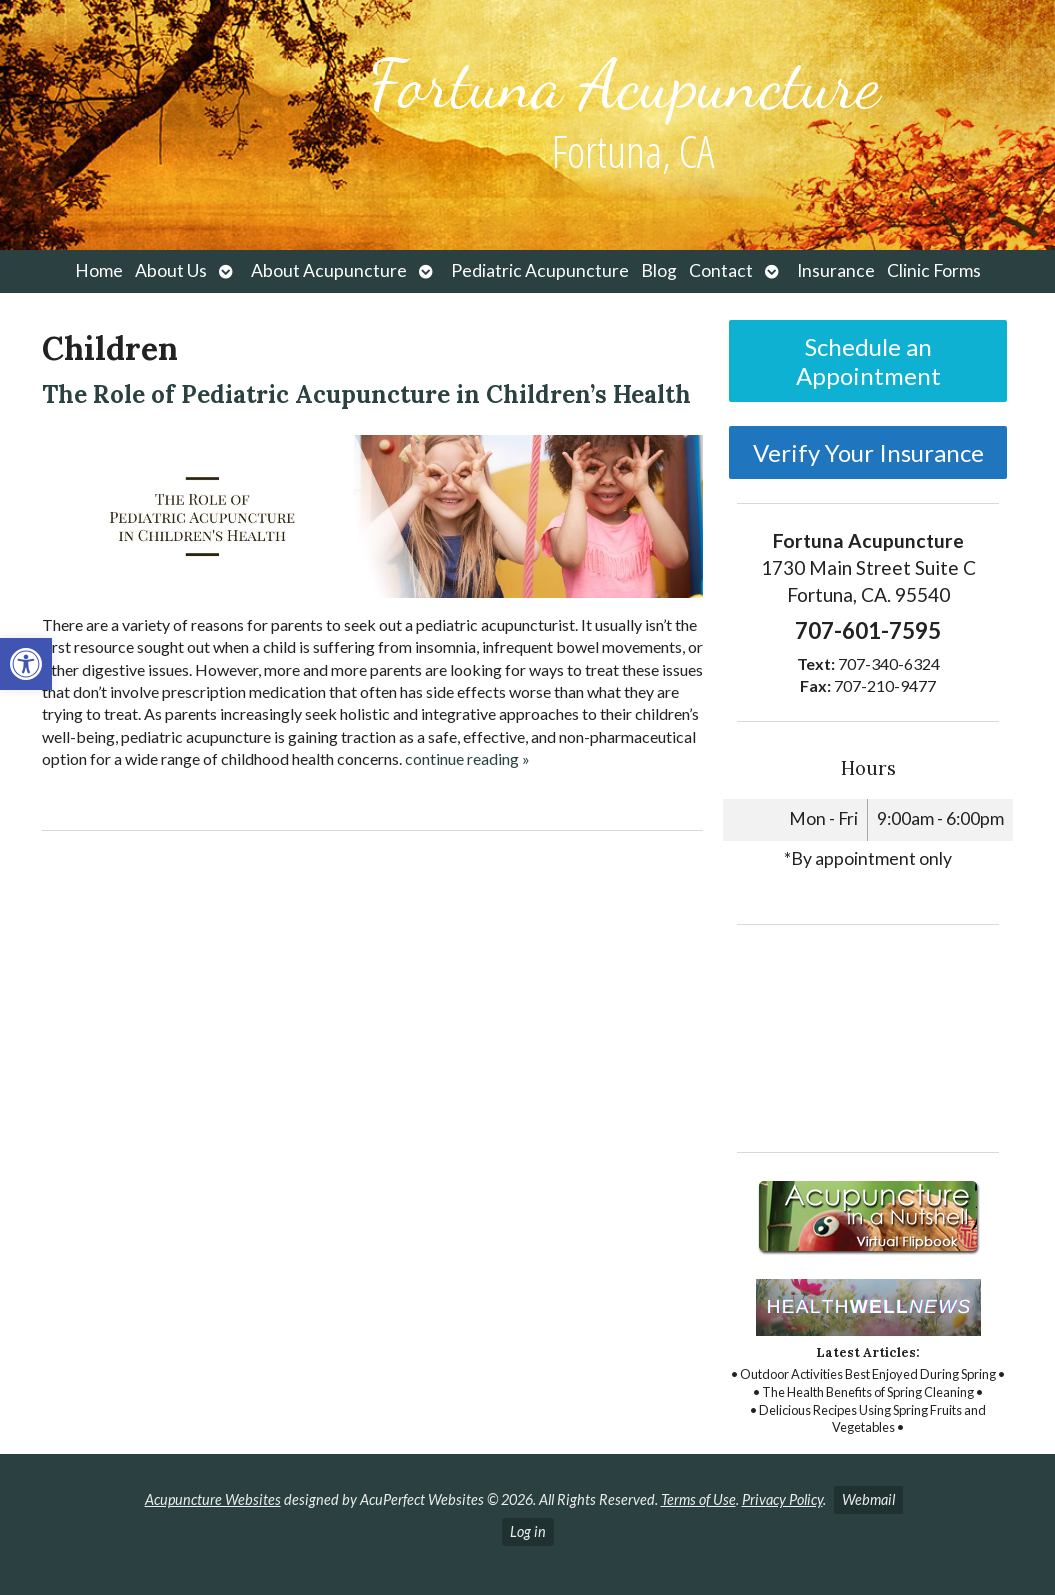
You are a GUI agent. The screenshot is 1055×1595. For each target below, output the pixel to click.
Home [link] (99, 270)
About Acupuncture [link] (329, 270)
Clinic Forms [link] (934, 270)
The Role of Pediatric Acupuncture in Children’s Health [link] (366, 394)
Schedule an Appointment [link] (868, 361)
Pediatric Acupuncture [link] (540, 270)
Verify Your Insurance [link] (868, 452)
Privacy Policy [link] (782, 1499)
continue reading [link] (467, 758)
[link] (26, 664)
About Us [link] (171, 270)
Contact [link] (721, 270)
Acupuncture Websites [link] (213, 1499)
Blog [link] (659, 270)
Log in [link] (528, 1531)
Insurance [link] (836, 270)
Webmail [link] (868, 1499)
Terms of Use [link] (698, 1499)
